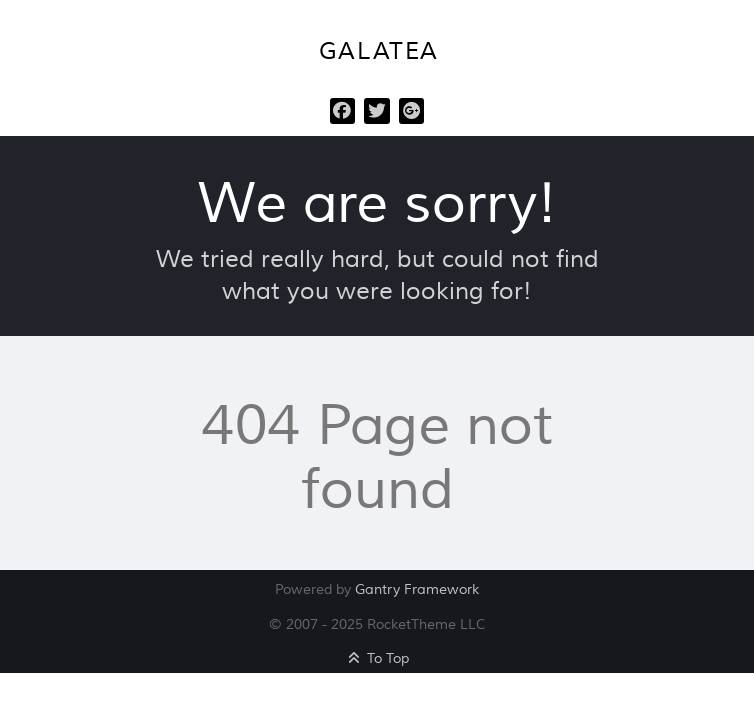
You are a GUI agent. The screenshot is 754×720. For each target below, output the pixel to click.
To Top (377, 658)
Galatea (379, 51)
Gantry (417, 589)
